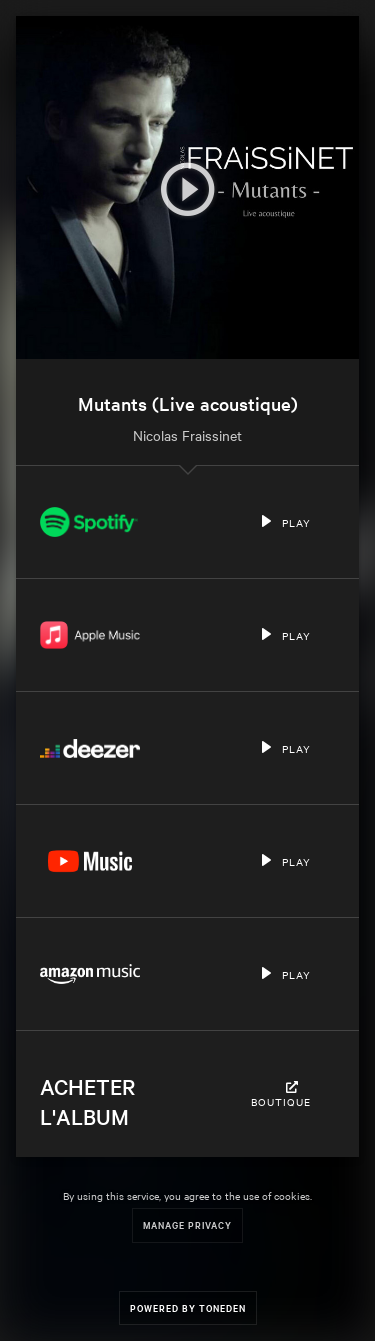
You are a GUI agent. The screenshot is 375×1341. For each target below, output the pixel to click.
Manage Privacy (187, 1224)
